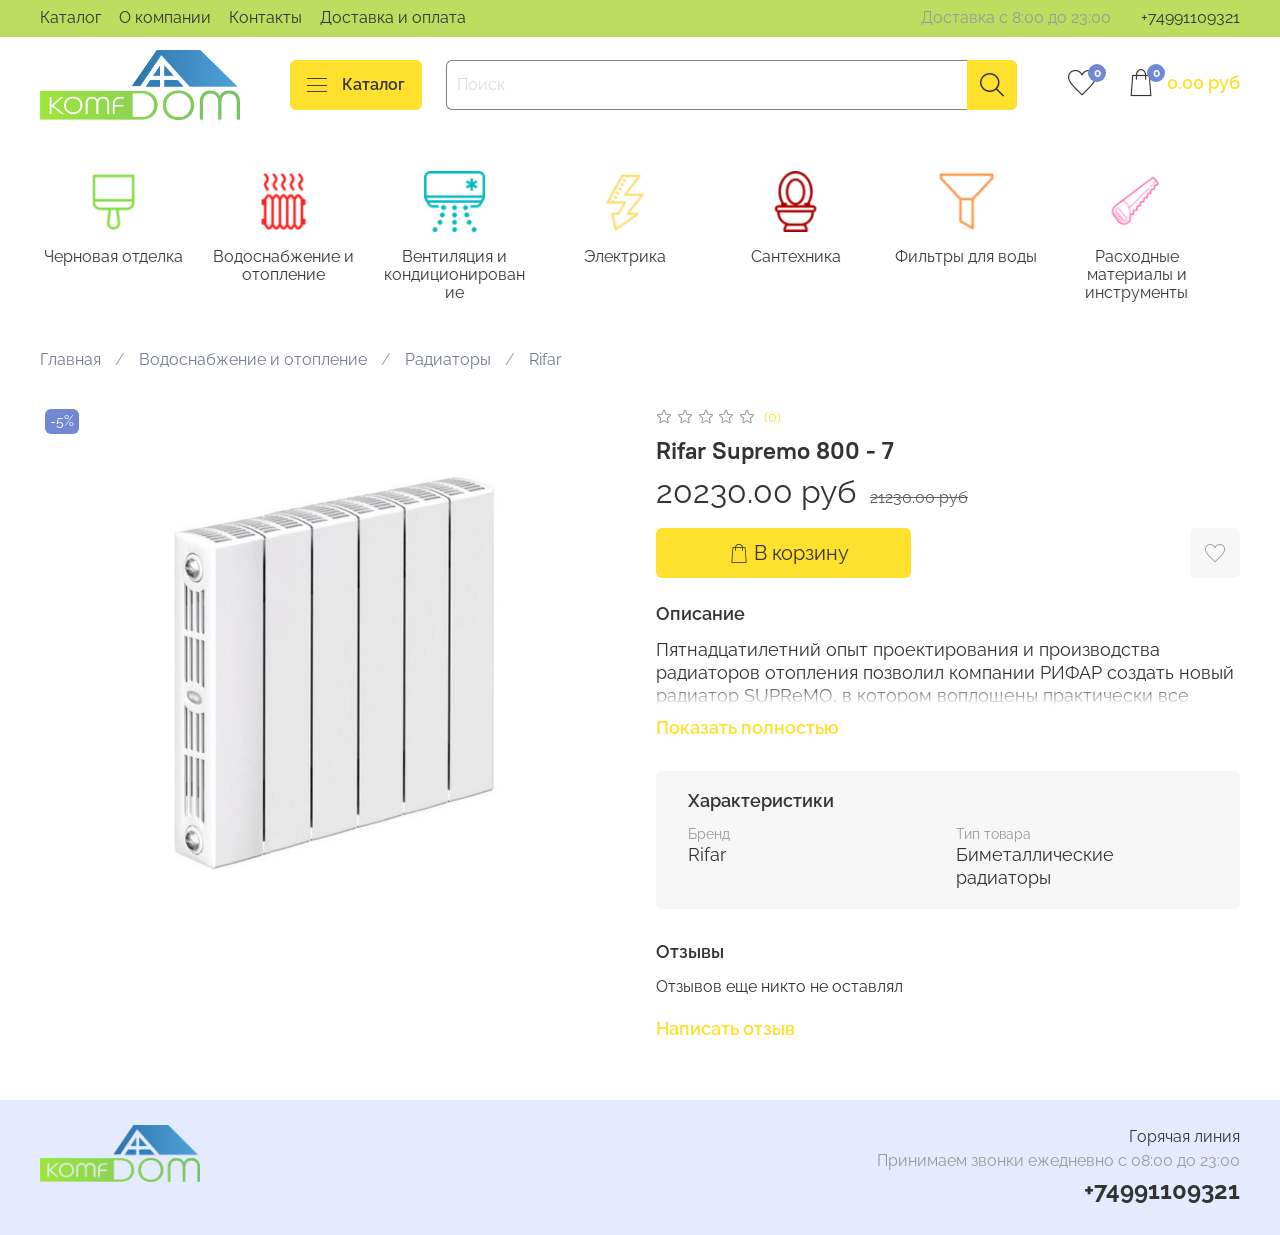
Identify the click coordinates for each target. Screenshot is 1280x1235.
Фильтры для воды (990, 258)
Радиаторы (448, 361)
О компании (165, 17)
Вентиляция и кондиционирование (465, 276)
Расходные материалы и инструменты (1164, 276)
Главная (70, 361)
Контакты (265, 17)
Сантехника (815, 258)
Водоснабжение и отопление (290, 267)
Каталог (70, 17)
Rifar (545, 361)
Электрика (640, 258)
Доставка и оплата (393, 17)
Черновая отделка (115, 258)
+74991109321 (1190, 17)
